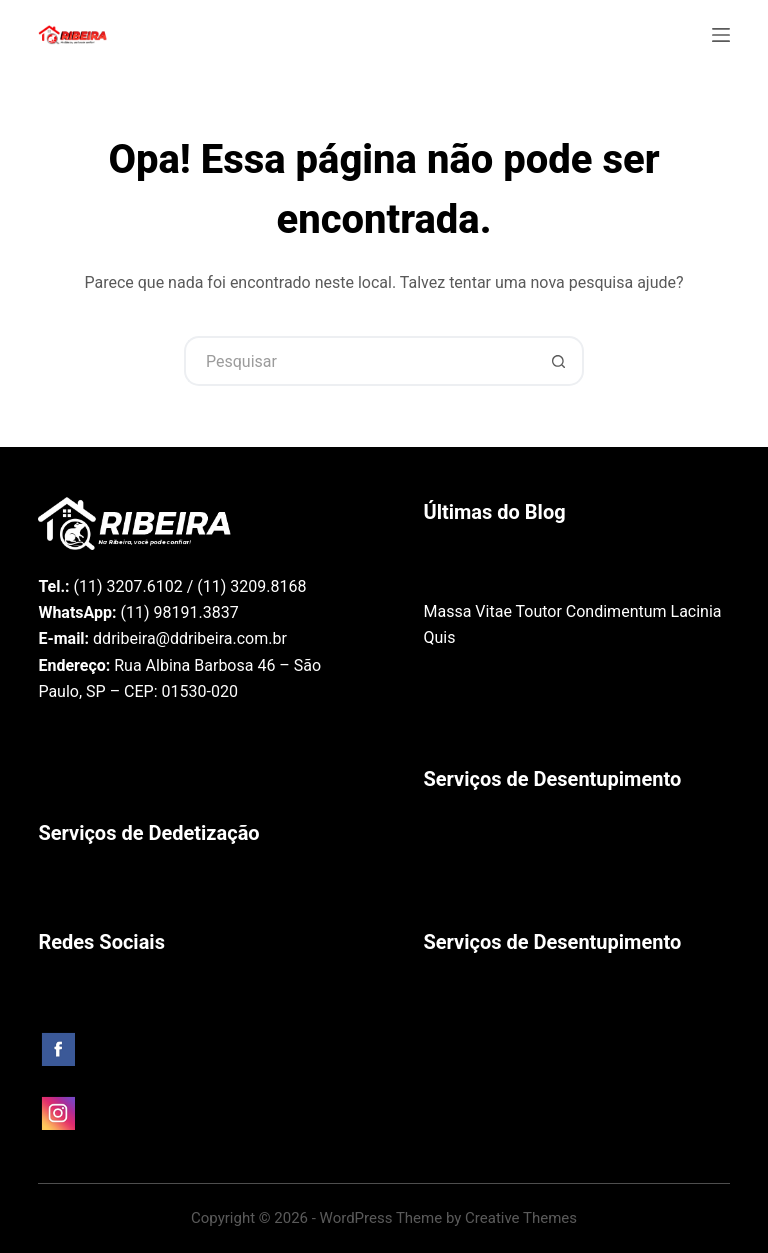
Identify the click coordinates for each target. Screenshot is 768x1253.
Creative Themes (521, 1218)
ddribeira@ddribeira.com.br (190, 638)
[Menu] (721, 35)
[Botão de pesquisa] (559, 361)
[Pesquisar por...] (359, 361)
